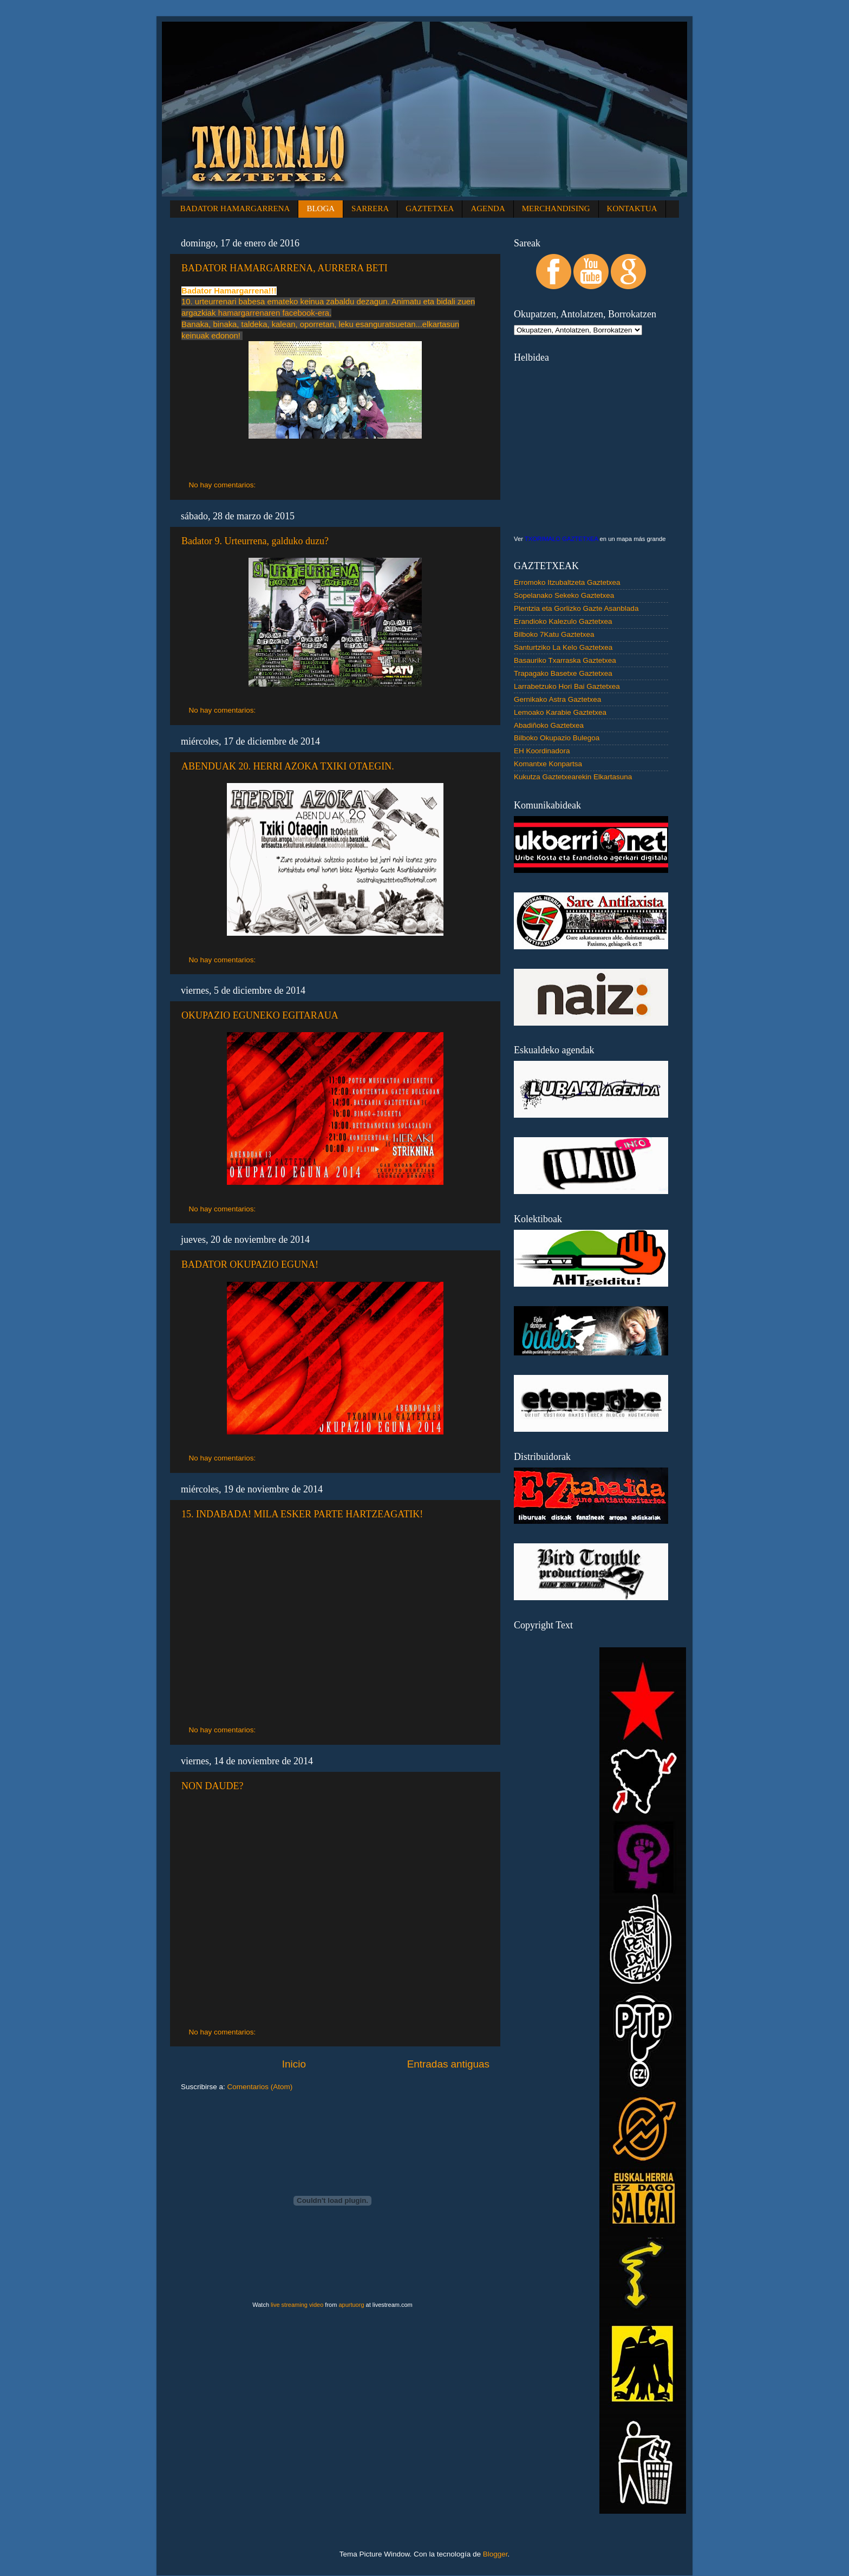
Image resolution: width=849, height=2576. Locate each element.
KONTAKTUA (632, 208)
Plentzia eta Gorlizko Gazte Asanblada (576, 608)
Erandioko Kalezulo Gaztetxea (563, 621)
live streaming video (297, 2304)
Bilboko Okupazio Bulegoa (556, 738)
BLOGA (320, 208)
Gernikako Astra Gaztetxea (557, 699)
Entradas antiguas (448, 2064)
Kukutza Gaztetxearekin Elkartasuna (573, 777)
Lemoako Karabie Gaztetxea (560, 712)
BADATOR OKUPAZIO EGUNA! (249, 1264)
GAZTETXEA (430, 208)
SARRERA (370, 208)
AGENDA (488, 208)
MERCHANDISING (556, 208)
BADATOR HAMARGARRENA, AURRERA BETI (284, 268)
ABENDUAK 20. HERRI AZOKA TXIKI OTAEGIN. (287, 766)
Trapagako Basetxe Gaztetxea (563, 673)
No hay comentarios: (223, 485)
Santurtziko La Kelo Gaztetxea (563, 647)
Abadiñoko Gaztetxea (549, 725)
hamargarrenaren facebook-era (273, 313)
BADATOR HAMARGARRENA (235, 208)
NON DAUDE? (212, 1786)
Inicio (294, 2064)
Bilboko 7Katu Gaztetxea (554, 634)
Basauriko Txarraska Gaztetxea (565, 660)
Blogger (495, 2554)
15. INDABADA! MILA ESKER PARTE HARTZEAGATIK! (302, 1514)
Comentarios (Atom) (260, 2087)
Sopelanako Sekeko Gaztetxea (564, 595)
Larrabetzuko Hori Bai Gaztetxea (567, 686)
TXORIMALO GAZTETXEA (561, 539)
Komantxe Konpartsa (548, 764)
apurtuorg (351, 2304)
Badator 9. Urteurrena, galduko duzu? (255, 541)
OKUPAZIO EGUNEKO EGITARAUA (259, 1015)
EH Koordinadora (542, 751)
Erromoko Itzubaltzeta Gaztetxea (567, 582)
